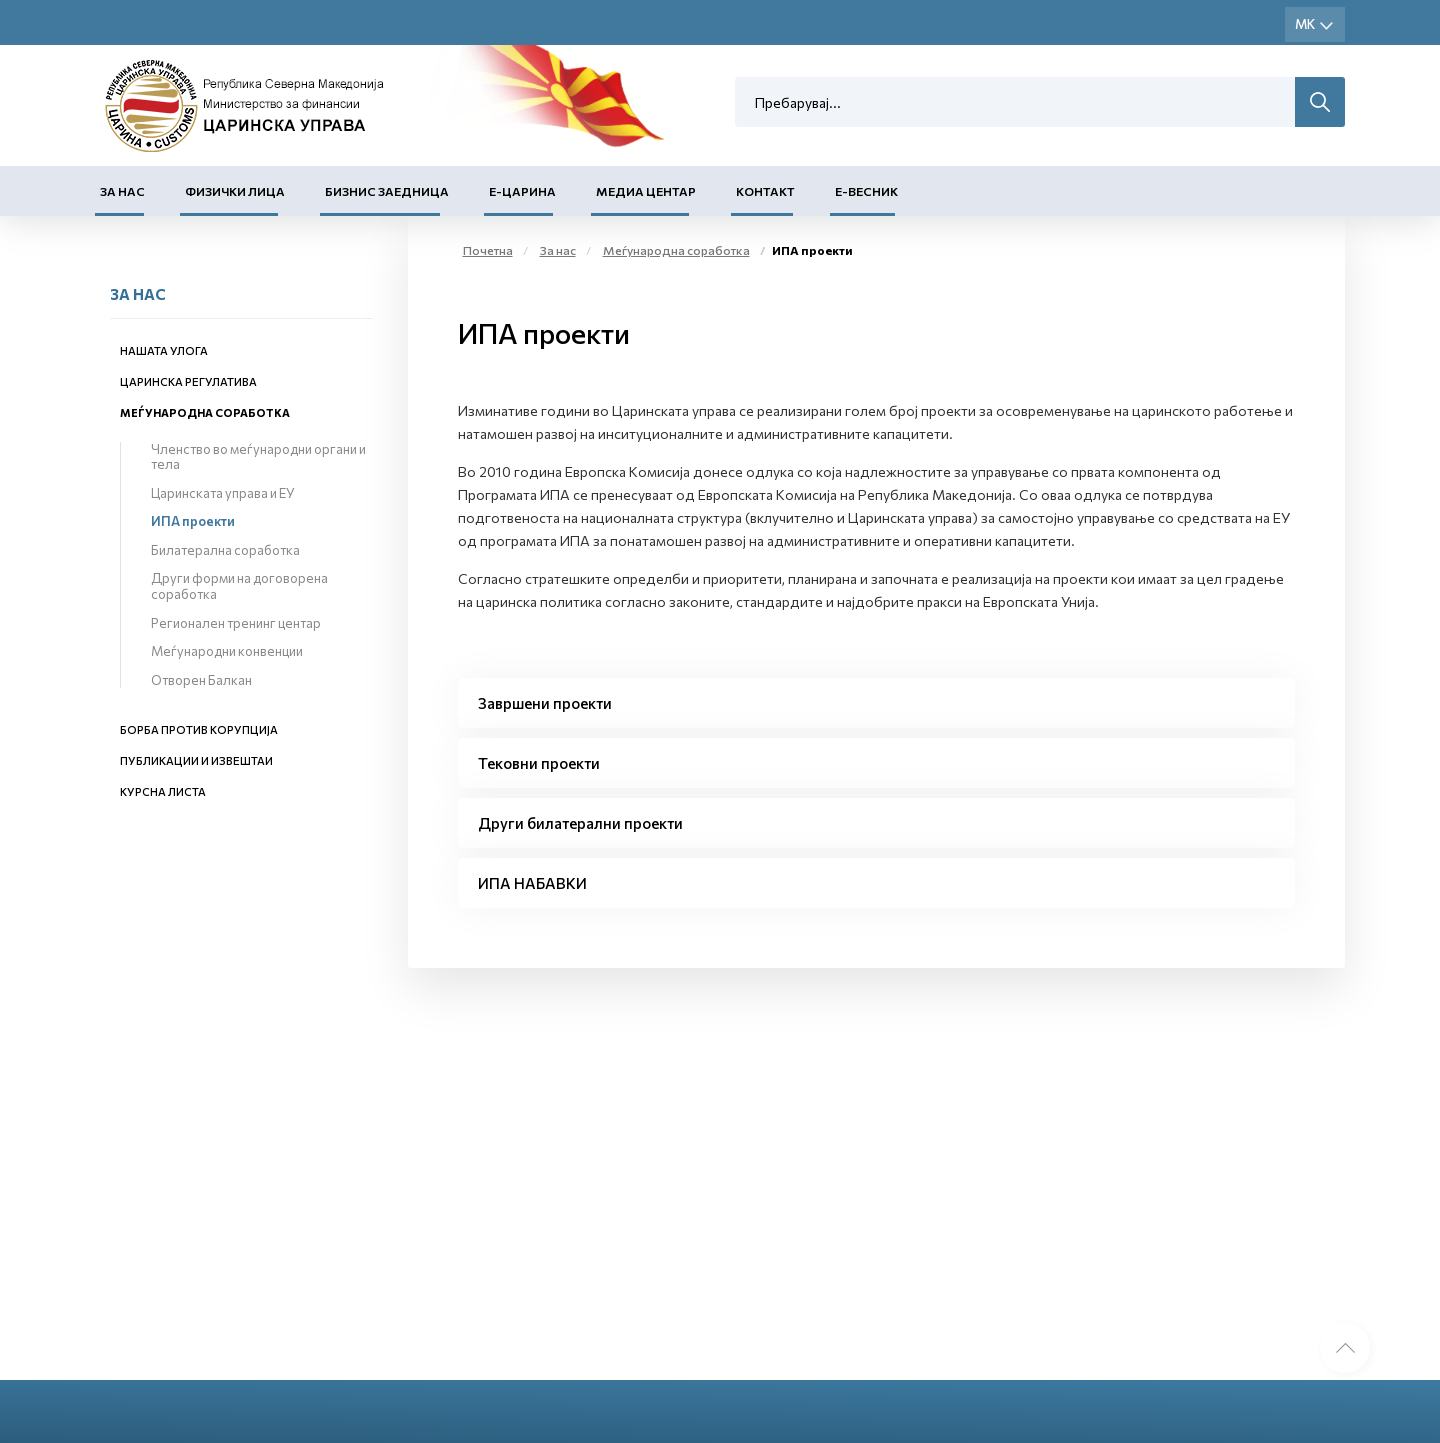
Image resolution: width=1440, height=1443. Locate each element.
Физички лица (235, 191)
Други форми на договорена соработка (239, 586)
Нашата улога (164, 350)
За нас (122, 191)
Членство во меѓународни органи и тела (258, 457)
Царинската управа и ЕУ (223, 493)
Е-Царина (522, 191)
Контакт (765, 191)
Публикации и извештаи (196, 760)
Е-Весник (866, 191)
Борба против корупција (199, 729)
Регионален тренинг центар (236, 623)
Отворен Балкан (201, 680)
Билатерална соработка (225, 550)
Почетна (488, 250)
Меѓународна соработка (205, 412)
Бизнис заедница (387, 191)
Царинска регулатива (188, 381)
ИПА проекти (193, 521)
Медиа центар (646, 191)
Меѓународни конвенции (227, 651)
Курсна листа (163, 791)
